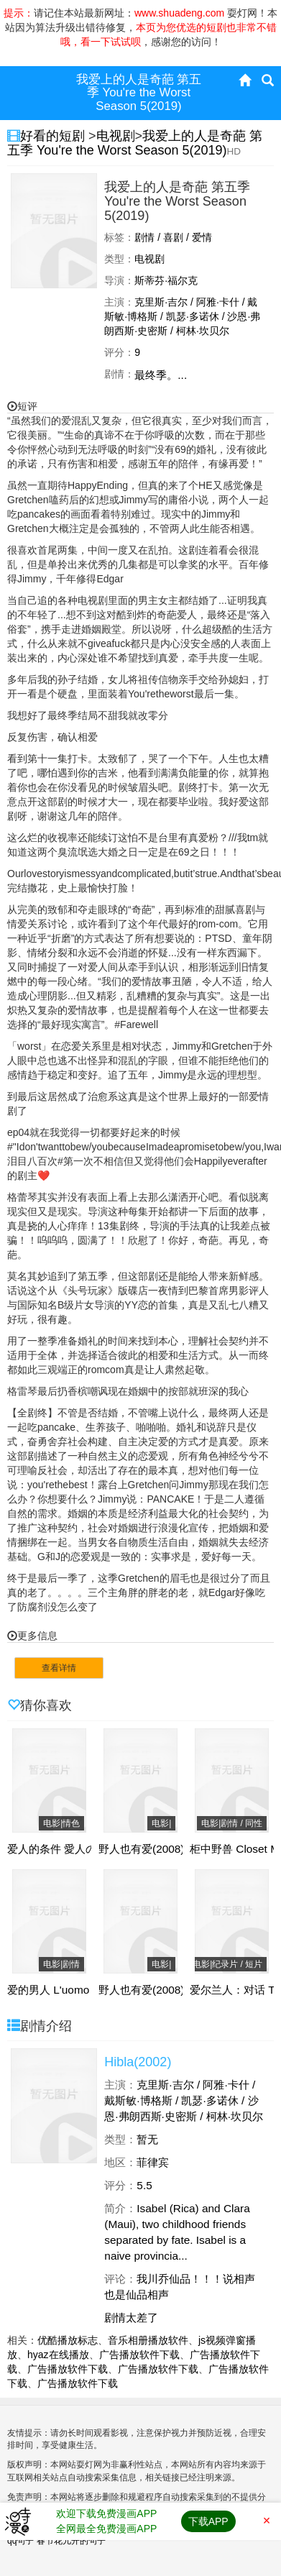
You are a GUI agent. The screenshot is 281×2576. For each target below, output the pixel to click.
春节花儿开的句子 (71, 2541)
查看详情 (59, 1668)
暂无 (147, 2139)
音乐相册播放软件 (148, 2340)
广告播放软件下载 (139, 2354)
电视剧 (115, 136)
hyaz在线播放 (58, 2354)
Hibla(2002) (137, 2062)
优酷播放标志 (67, 2340)
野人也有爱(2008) (141, 1849)
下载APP (208, 2521)
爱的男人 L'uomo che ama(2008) (87, 1990)
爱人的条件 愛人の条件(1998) (78, 1849)
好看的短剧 (54, 136)
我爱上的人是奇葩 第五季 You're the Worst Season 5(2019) (134, 143)
